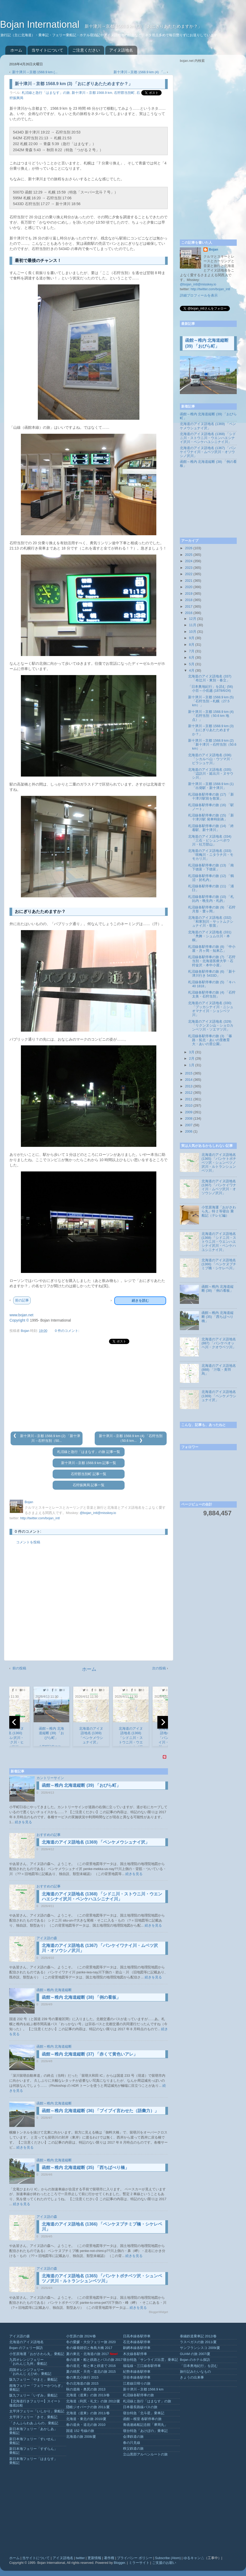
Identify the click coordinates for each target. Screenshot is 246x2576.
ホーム (16, 50)
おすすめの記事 (49, 1835)
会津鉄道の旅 (133, 2437)
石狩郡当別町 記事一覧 (88, 1474)
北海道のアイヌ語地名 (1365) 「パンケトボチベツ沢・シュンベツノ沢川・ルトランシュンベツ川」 (219, 1162)
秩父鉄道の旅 (133, 2448)
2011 (188, 1099)
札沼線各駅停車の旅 (138, 2395)
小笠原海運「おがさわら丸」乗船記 (36, 2354)
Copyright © (19, 1320)
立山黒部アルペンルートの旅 (145, 2454)
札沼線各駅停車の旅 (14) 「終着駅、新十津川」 (211, 828)
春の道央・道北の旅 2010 (86, 2425)
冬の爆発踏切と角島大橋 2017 (89, 2348)
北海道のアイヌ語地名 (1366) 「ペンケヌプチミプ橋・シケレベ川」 (219, 1264)
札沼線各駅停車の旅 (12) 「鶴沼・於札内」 (211, 878)
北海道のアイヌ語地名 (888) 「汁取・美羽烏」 (219, 1369)
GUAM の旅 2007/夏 (195, 2354)
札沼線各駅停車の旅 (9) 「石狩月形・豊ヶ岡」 (211, 909)
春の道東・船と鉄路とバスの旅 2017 (94, 2360)
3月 (191, 1052)
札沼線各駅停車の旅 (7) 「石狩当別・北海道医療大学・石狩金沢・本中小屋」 (211, 961)
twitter (80, 2558)
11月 (192, 625)
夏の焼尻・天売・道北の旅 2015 (91, 2372)
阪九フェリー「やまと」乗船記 (33, 2379)
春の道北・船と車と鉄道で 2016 (91, 2366)
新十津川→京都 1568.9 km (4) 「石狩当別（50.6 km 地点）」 (211, 716)
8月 (191, 645)
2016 (188, 613)
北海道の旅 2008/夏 (81, 2437)
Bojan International (41, 24)
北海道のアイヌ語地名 (26, 2342)
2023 (188, 568)
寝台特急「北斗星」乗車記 (143, 2413)
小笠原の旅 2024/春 (81, 2336)
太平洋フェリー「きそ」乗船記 (33, 2417)
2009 (188, 1112)
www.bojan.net (21, 1315)
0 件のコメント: (67, 1331)
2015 (188, 1073)
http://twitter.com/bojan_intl (40, 1518)
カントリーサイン (50, 1778)
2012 (188, 1093)
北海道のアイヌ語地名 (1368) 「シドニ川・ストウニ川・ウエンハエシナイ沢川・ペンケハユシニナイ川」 (208, 438)
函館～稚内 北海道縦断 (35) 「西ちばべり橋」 (85, 2167)
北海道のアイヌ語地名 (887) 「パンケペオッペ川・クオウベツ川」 (219, 1343)
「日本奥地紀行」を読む (199, 2366)
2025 (188, 555)
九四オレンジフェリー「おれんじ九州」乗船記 (28, 2362)
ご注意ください (86, 50)
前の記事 (22, 1300)
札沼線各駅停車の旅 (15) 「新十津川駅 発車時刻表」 (211, 817)
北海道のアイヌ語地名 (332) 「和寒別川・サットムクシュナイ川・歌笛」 (210, 921)
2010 (188, 1105)
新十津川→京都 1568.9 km (92, 93)
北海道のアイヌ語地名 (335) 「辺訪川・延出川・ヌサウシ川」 (210, 773)
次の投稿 (159, 1668)
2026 (188, 548)
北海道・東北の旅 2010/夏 (86, 2419)
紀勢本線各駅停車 (137, 2372)
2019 (188, 593)
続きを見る (23, 1822)
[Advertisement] (89, 1388)
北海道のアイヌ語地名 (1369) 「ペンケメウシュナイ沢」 (95, 1842)
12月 (192, 619)
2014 (188, 1080)
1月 (191, 1065)
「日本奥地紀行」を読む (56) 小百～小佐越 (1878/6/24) (210, 689)
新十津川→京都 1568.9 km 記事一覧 (88, 1463)
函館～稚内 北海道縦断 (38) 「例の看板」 (81, 1997)
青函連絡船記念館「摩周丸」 (145, 2425)
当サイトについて (47, 50)
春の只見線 (131, 2443)
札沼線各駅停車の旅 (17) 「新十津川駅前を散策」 (211, 796)
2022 (188, 574)
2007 (188, 1125)
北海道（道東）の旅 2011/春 (88, 2413)
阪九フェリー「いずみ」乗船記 (33, 2395)
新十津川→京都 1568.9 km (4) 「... (139, 72)
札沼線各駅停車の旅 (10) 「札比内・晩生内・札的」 (211, 899)
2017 (188, 606)
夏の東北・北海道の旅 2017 (87, 2354)
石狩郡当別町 (124, 93)
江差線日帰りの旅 (137, 2383)
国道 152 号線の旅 (80, 2431)
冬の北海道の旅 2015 (82, 2383)
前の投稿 (19, 1668)
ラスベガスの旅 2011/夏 (198, 2342)
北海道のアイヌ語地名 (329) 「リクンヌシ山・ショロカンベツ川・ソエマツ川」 (210, 1025)
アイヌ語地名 (121, 50)
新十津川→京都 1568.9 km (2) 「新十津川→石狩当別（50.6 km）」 (212, 744)
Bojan (213, 249)
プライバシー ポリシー (134, 2558)
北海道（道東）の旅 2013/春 (88, 2395)
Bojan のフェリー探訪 (26, 2348)
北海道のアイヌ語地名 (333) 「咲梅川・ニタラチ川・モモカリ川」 (210, 855)
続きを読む (140, 1301)
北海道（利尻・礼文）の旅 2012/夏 (93, 2401)
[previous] (14, 1722)
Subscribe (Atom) (168, 2558)
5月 (191, 664)
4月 (191, 670)
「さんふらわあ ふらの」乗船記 (33, 2423)
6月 (191, 657)
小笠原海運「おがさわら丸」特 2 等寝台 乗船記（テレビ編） (219, 1211)
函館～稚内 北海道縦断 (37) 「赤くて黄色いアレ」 (90, 2054)
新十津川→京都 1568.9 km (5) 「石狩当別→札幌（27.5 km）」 (211, 701)
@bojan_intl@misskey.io (98, 1513)
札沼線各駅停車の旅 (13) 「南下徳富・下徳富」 (211, 867)
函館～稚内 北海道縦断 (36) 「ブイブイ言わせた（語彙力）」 (100, 2110)
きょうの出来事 (192, 2377)
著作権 (109, 2558)
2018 (188, 600)
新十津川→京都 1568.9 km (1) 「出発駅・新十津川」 (211, 786)
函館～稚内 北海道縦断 (54, 1990)
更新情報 (94, 2558)
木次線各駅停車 (135, 2354)
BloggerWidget (158, 2312)
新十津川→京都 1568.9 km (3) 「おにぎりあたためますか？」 (211, 730)
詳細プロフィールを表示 (199, 295)
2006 (188, 1131)
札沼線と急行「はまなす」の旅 (46, 93)
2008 (188, 1118)
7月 (191, 651)
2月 (191, 1058)
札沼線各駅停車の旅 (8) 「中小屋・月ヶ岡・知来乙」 (211, 949)
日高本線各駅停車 (137, 2336)
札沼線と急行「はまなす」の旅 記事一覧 (88, 1452)
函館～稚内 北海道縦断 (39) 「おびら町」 (81, 1785)
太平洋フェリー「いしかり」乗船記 (36, 2411)
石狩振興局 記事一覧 (89, 1485)
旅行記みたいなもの (195, 2372)
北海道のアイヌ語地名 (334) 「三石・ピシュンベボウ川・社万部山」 (209, 840)
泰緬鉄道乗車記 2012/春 (198, 2336)
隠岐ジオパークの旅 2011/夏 (88, 2407)
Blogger (119, 2563)
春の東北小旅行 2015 (82, 2377)
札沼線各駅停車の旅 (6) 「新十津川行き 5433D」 (211, 973)
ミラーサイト (139, 2563)
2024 (188, 561)
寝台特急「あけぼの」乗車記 (145, 2431)
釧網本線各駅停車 (137, 2348)
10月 (192, 632)
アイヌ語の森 (47, 1938)
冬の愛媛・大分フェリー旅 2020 (91, 2342)
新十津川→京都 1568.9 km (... (34, 72)
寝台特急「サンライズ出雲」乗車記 (150, 2360)
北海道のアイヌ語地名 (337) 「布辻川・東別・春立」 (209, 678)
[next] (162, 1722)
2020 (188, 587)
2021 (188, 581)
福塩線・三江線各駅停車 (142, 2366)
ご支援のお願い (164, 2563)
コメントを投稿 (28, 1542)
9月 (191, 638)
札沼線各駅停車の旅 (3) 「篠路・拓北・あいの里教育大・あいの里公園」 (210, 1040)
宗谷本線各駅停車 (137, 2377)
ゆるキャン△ (194, 2558)
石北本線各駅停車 (137, 2342)
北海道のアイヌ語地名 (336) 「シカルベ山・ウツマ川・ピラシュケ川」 (210, 759)
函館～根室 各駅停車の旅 (142, 2419)
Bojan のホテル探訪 (195, 2360)
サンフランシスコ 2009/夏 (200, 2348)
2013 (188, 1086)
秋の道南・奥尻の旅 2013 (86, 2389)
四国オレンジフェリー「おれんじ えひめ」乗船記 (30, 2372)
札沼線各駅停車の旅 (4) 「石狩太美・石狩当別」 (211, 994)
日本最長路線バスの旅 (140, 2407)
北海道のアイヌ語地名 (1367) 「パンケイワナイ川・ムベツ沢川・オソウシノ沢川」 (208, 452)
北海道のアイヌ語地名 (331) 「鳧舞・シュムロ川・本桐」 (209, 936)
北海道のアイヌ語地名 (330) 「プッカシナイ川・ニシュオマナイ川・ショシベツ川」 (210, 1009)
